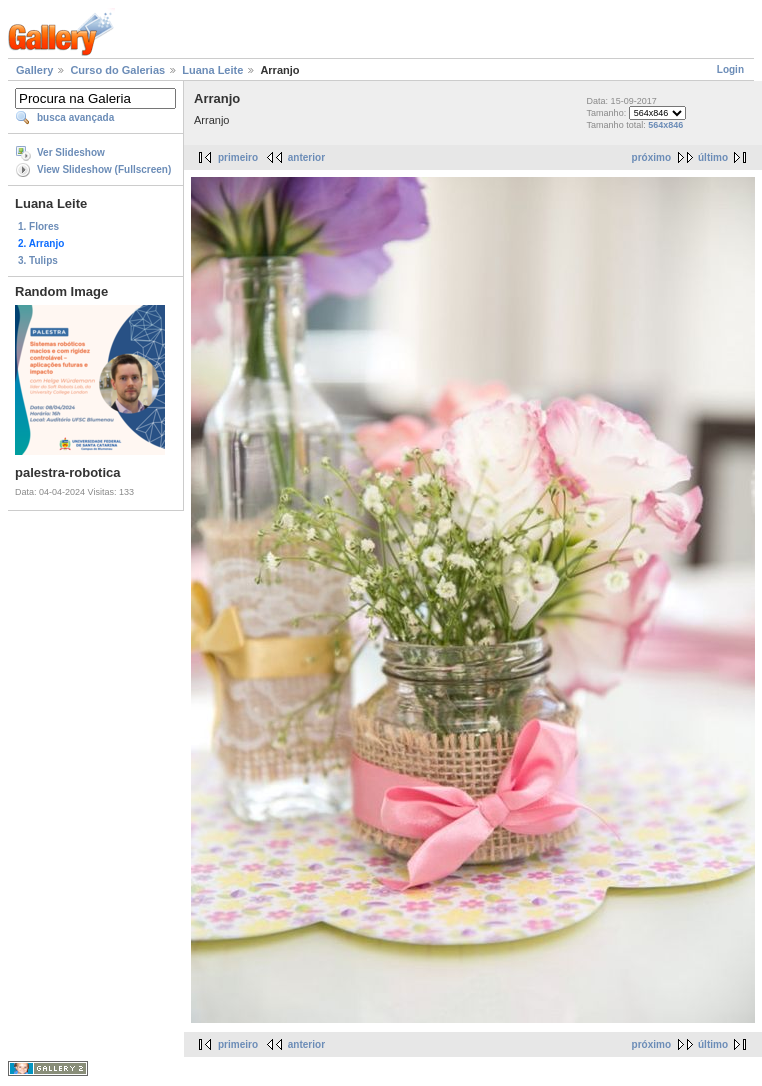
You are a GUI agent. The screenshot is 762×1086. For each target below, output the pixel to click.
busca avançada (75, 117)
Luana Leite (212, 70)
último (713, 157)
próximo (651, 157)
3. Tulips (38, 260)
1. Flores (38, 226)
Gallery (34, 70)
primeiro (238, 157)
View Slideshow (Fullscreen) (104, 169)
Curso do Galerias (117, 70)
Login (730, 69)
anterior (306, 157)
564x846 (665, 125)
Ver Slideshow (71, 152)
